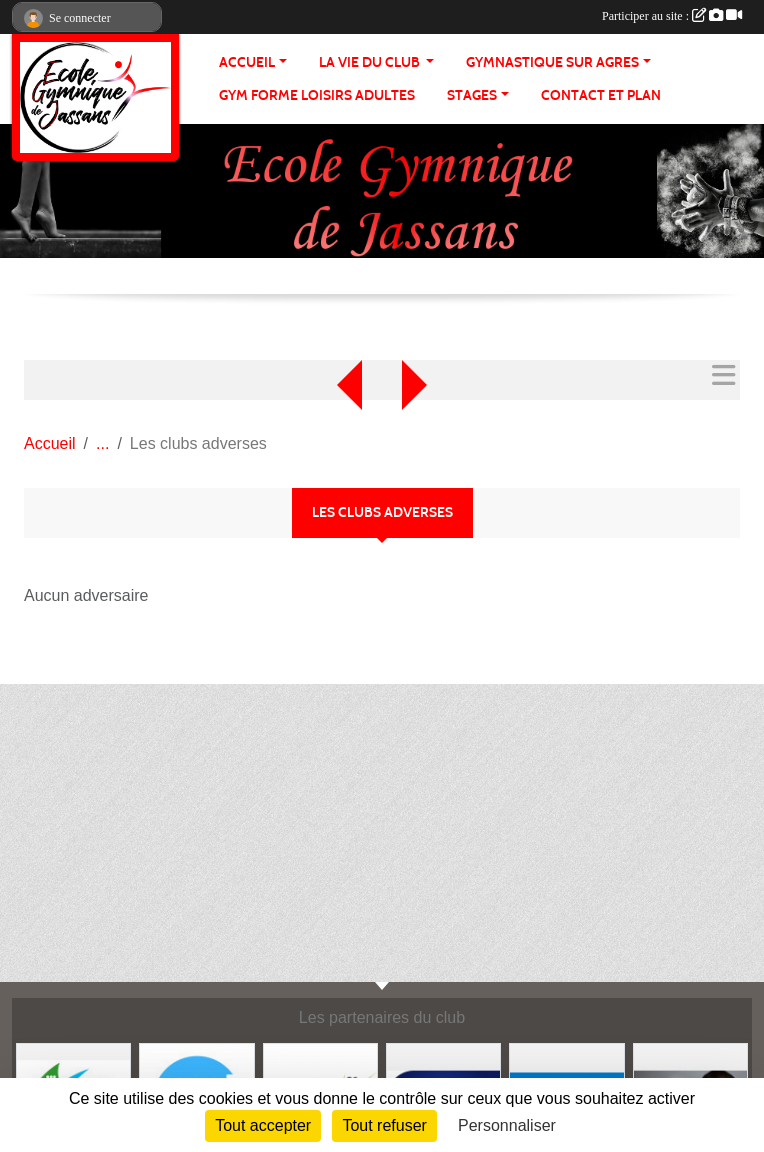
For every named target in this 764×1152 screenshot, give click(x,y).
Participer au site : (672, 16)
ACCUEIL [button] (247, 62)
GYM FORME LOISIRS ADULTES (317, 95)
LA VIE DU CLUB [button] (371, 62)
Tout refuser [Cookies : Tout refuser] (384, 1125)
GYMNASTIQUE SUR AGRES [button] (552, 62)
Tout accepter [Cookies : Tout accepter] (263, 1125)
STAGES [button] (472, 95)
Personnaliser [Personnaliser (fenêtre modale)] (507, 1125)
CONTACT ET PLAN (601, 95)
